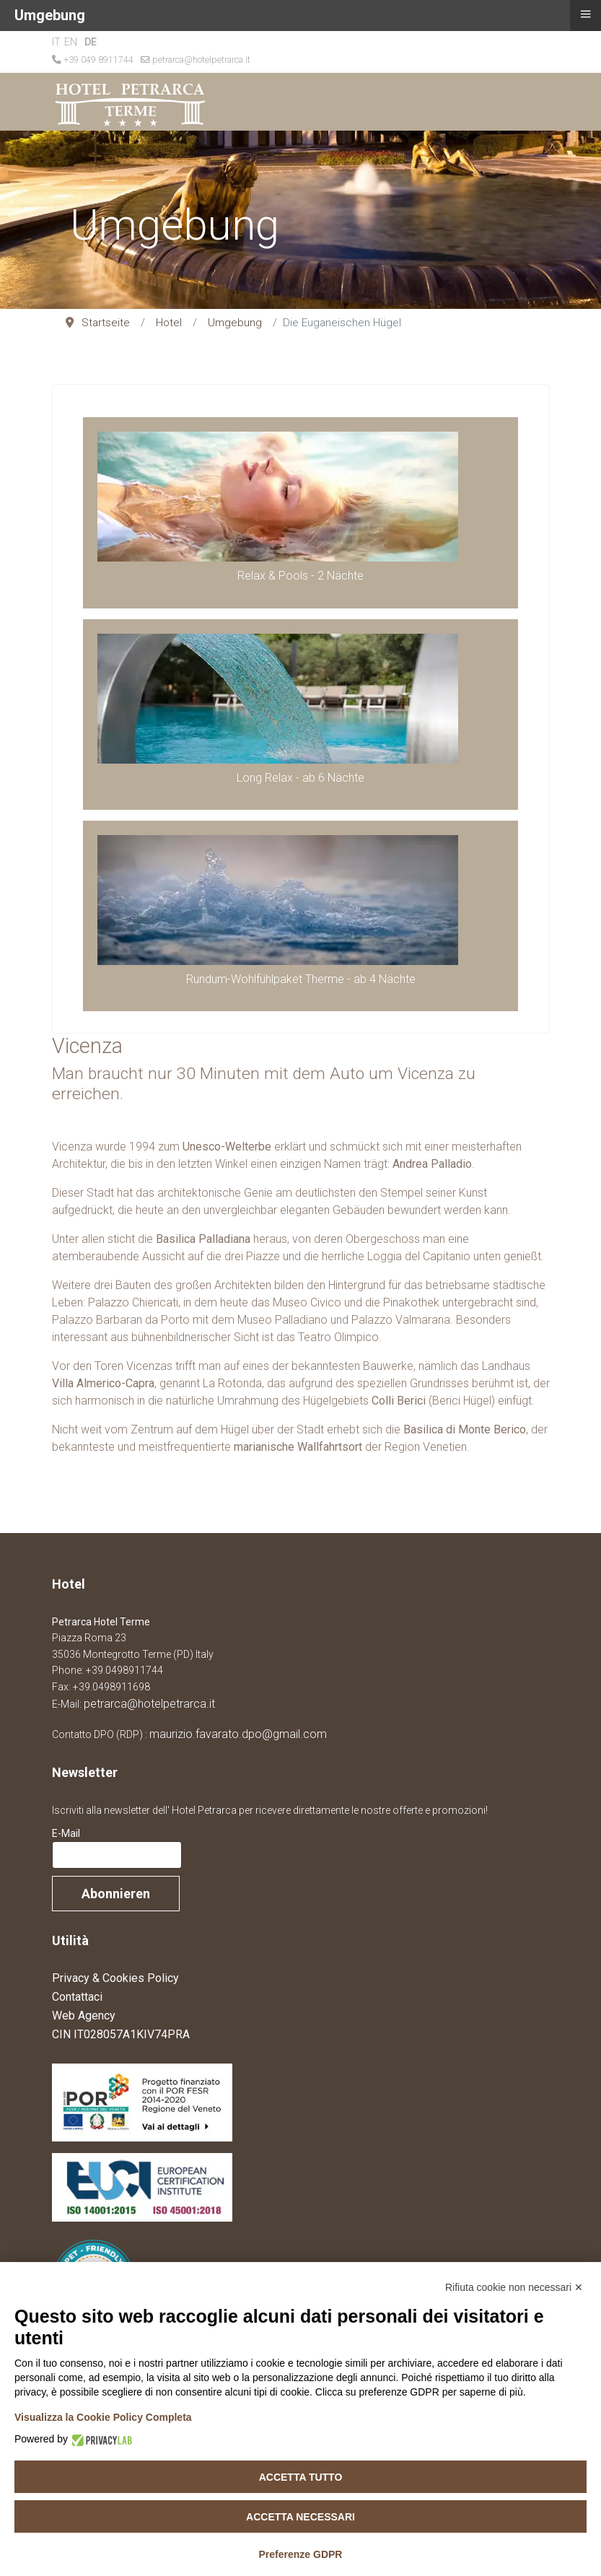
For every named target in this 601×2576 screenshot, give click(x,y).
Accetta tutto (301, 2477)
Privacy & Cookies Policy (115, 1978)
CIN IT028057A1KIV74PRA (121, 2034)
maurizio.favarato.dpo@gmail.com (238, 1734)
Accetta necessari (300, 2517)
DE (90, 42)
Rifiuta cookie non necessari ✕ (514, 2287)
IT (56, 42)
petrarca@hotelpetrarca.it (201, 59)
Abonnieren (116, 1893)
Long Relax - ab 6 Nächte (300, 778)
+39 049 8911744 (98, 59)
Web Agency (83, 2015)
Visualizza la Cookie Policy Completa (103, 2417)
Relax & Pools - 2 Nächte (300, 575)
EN (70, 42)
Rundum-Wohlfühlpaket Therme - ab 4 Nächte (301, 979)
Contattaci (77, 1997)
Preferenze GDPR (301, 2554)
